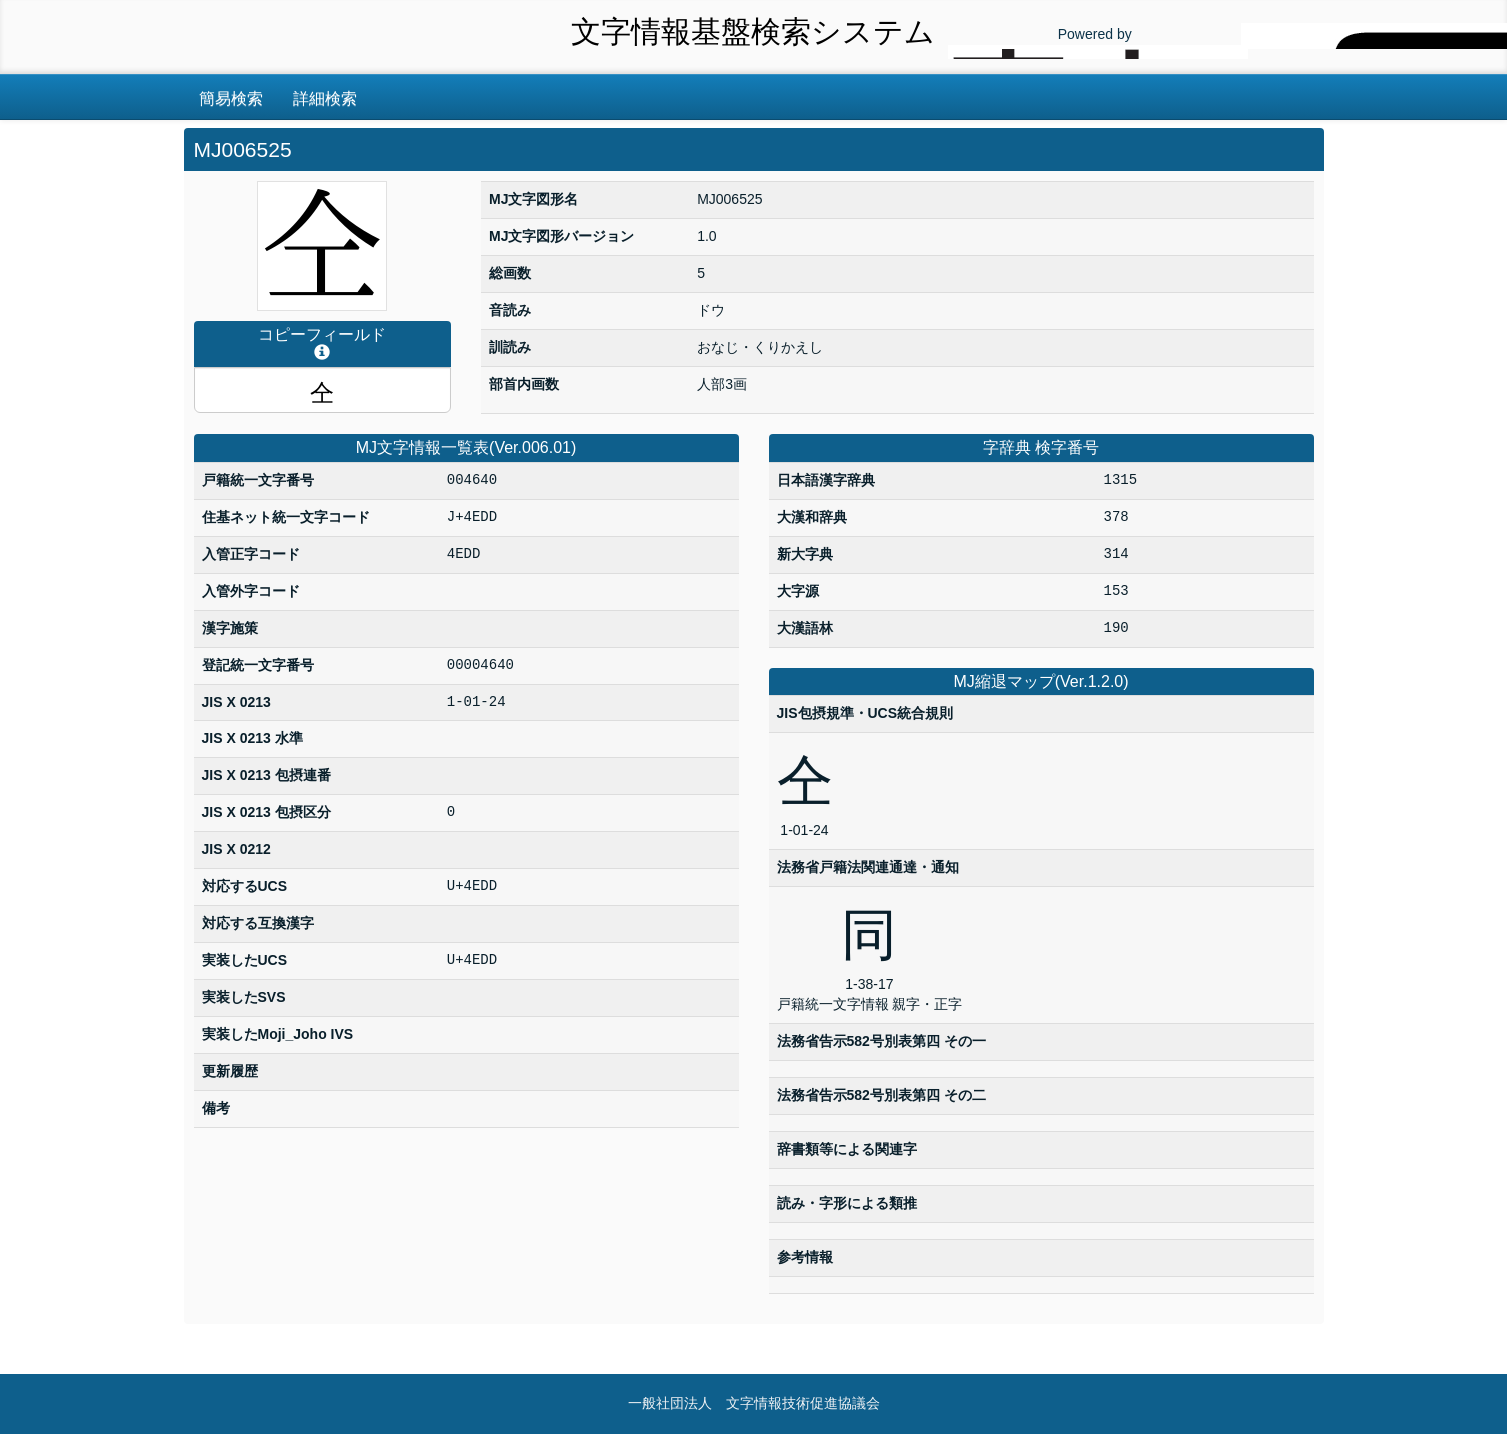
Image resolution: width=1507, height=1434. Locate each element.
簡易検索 (231, 98)
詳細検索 (325, 98)
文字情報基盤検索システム (753, 31)
